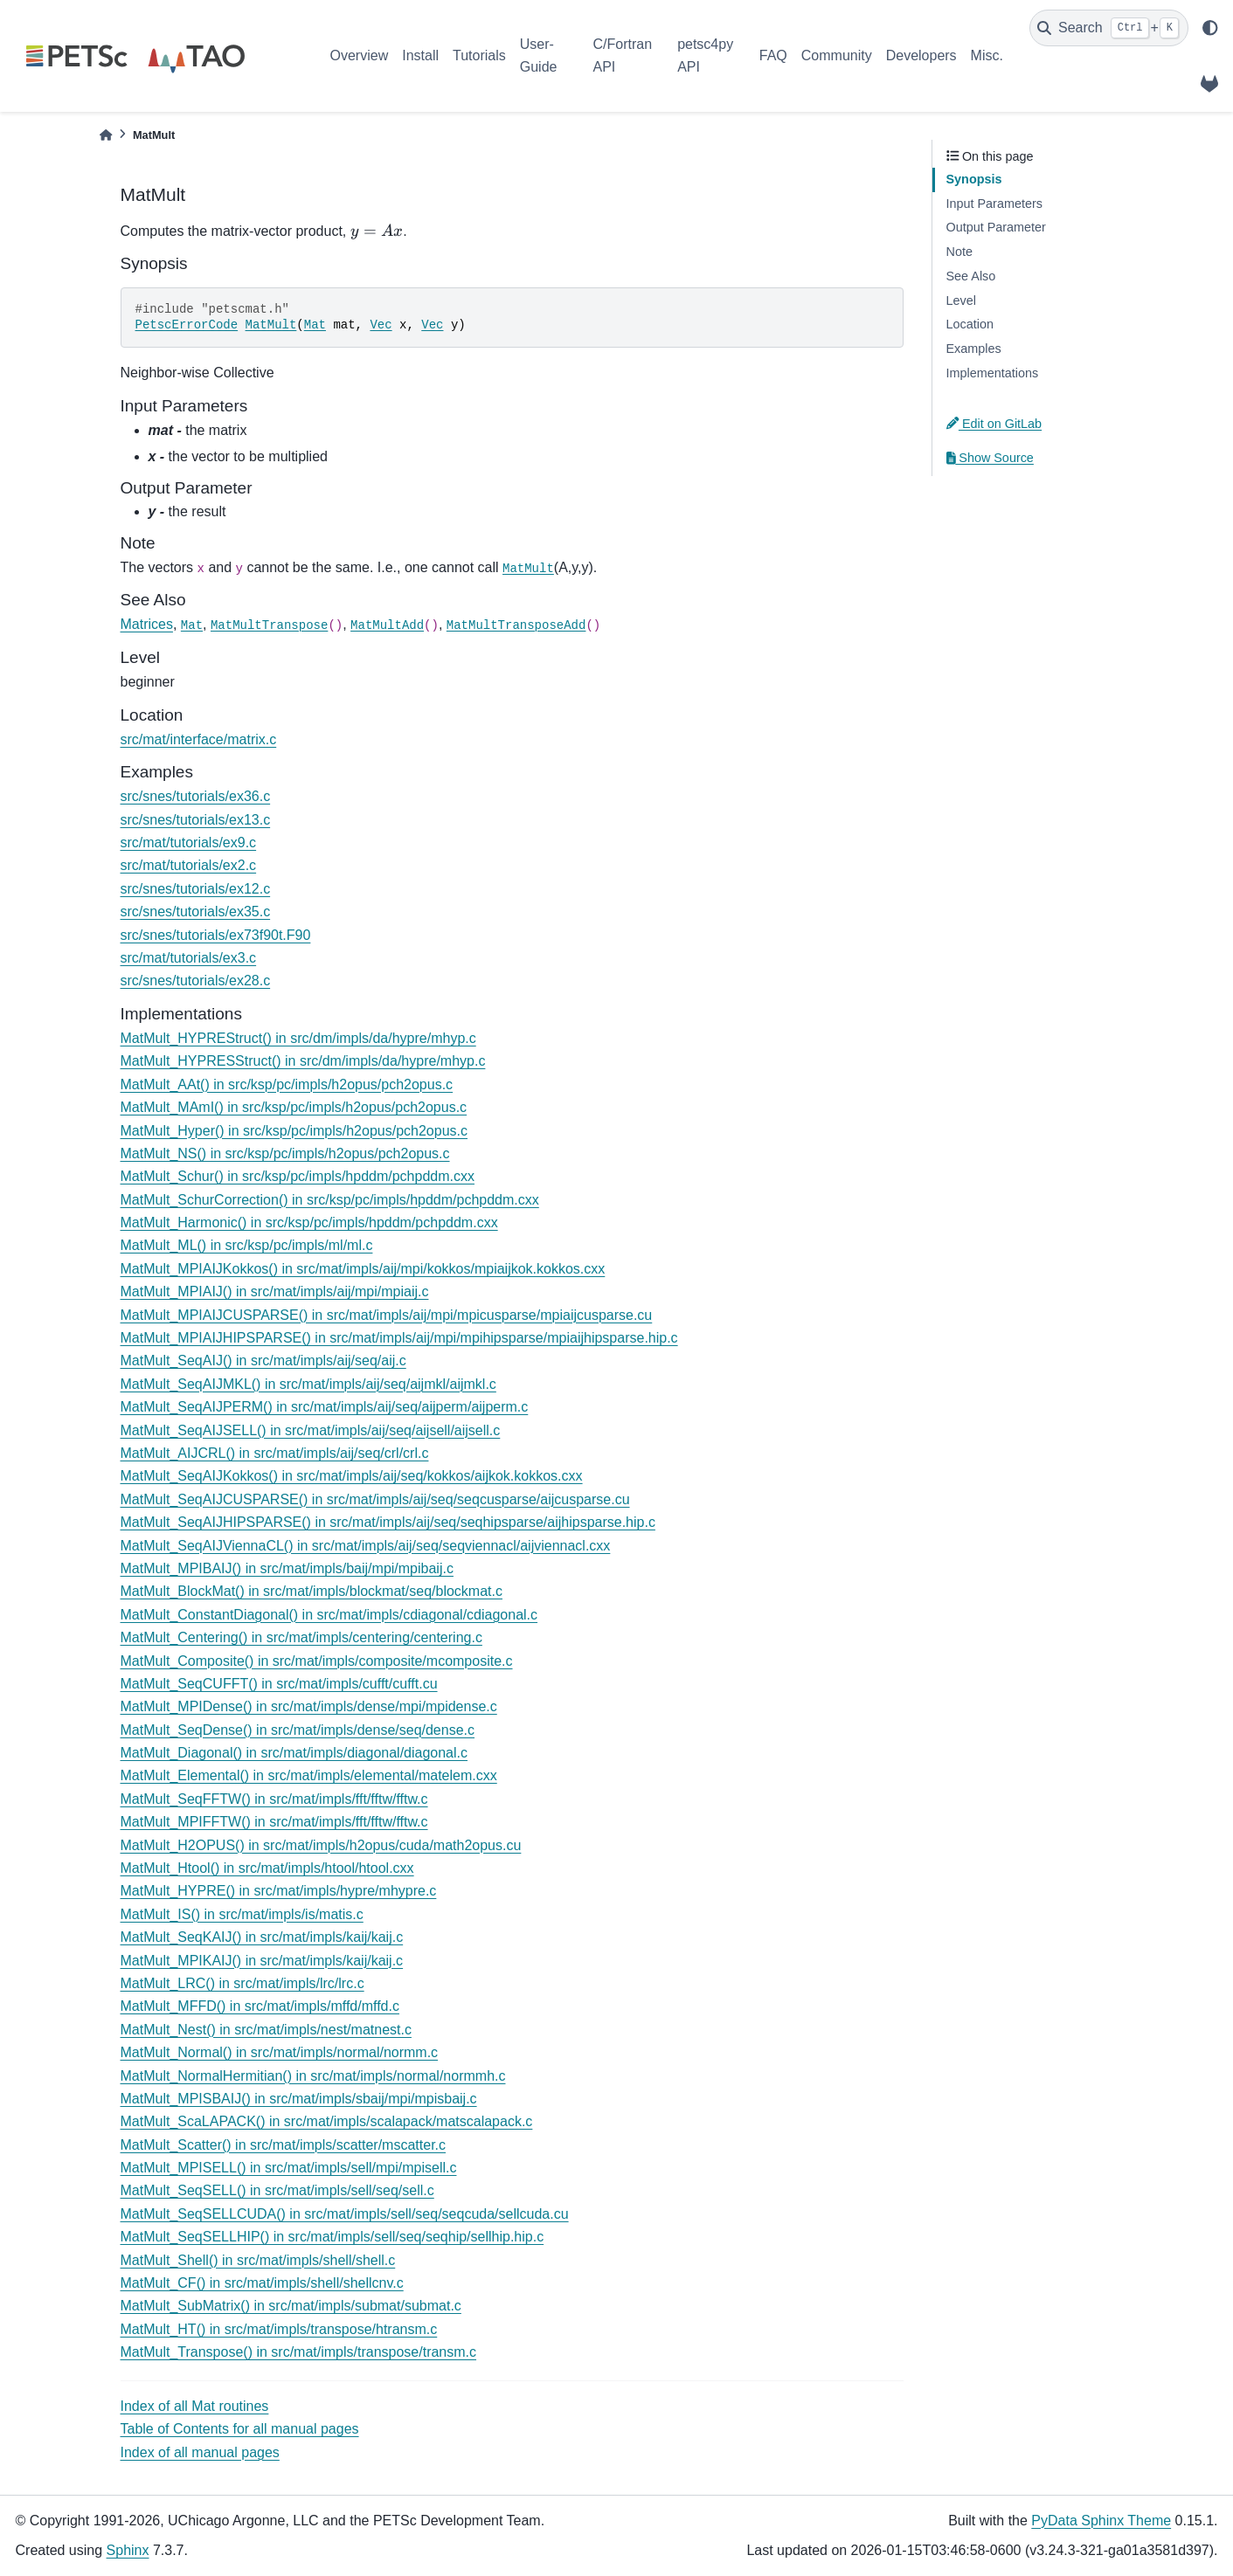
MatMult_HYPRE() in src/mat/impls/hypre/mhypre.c (279, 1890)
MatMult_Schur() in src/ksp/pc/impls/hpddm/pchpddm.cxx (297, 1176)
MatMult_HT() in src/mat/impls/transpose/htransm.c (279, 2329)
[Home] (106, 135)
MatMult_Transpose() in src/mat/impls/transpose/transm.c (299, 2352)
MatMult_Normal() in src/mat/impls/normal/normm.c (280, 2052)
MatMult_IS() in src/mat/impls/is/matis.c (242, 1914)
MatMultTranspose (269, 625)
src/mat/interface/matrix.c (199, 739)
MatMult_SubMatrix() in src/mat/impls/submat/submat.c (291, 2305)
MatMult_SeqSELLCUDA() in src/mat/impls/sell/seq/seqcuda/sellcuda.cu (345, 2214)
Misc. (987, 55)
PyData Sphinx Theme (1101, 2520)
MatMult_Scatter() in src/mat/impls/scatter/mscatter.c (284, 2144)
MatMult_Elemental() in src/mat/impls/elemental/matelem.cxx (309, 1775)
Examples (973, 349)
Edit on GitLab (994, 424)
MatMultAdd (387, 625)
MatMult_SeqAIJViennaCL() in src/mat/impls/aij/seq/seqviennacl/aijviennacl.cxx (366, 1545)
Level (961, 300)
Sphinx (128, 2550)
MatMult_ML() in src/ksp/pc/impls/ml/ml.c (247, 1245)
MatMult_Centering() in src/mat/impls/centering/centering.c (301, 1637)
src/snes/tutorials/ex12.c (196, 888)
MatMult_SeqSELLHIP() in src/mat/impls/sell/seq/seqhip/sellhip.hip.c (332, 2236)
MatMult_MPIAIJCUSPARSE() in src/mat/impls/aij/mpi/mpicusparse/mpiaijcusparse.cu (387, 1315)
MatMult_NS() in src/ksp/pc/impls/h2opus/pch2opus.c (285, 1153)
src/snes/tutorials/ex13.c (196, 819)
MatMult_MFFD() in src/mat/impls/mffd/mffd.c (260, 2006)
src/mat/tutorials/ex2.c (189, 865)
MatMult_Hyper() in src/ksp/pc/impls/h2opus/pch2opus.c (294, 1130)
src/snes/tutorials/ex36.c (196, 796)
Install (420, 55)
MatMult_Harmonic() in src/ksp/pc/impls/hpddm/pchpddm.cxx (309, 1222)
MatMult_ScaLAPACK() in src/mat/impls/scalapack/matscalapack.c (327, 2121)
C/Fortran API (622, 55)
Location (970, 324)
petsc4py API (705, 55)
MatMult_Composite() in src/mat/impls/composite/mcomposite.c (317, 1661)
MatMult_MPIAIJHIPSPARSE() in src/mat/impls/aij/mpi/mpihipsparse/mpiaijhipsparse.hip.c (399, 1337)
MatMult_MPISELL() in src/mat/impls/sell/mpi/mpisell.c (289, 2167)
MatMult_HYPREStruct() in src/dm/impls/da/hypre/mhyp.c (298, 1038)
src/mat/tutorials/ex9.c (189, 842)
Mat (315, 325)
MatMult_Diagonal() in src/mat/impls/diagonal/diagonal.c (294, 1752)
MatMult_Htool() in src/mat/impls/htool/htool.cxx (267, 1868)
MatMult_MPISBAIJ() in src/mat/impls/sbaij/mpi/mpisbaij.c (299, 2098)
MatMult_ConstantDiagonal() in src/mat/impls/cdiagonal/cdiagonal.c (329, 1614)
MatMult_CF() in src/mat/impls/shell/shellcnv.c (262, 2283)
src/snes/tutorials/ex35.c (196, 911)
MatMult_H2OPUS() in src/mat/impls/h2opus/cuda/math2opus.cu (321, 1845)
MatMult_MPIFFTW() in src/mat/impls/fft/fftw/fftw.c (274, 1821)
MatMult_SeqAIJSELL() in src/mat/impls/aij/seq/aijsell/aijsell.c (311, 1430)
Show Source (990, 458)
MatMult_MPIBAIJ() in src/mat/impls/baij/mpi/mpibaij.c (287, 1568)
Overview (359, 55)
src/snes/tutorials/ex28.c (196, 980)
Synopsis (974, 179)
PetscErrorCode (187, 325)
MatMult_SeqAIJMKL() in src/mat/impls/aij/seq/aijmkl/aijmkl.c (308, 1384)
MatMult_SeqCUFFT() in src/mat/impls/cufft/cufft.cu (279, 1683)
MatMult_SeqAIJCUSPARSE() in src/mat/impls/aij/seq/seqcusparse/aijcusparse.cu (375, 1499)
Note (959, 252)
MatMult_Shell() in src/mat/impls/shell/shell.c (258, 2260)
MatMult (271, 325)
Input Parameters (994, 204)
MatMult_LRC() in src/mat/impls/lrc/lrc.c (242, 1983)
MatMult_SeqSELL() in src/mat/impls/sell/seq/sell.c (277, 2190)
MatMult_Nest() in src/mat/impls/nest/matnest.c (266, 2029)
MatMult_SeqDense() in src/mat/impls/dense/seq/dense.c (298, 1730)
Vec (380, 325)
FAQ (773, 55)
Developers (921, 55)
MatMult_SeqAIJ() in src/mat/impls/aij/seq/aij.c (263, 1360)
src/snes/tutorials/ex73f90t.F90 (216, 935)
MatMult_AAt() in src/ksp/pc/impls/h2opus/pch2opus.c (287, 1084)
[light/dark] (1210, 28)
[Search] (1108, 28)
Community (836, 55)
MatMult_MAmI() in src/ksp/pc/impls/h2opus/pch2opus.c (294, 1107)
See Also (971, 276)
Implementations (992, 373)
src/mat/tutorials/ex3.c (189, 957)
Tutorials (479, 55)
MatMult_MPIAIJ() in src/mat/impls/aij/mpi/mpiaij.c (275, 1291)
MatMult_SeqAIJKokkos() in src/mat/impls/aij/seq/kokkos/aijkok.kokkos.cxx (352, 1475)
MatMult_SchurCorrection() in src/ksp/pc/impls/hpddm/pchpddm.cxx (330, 1199)
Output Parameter (996, 227)
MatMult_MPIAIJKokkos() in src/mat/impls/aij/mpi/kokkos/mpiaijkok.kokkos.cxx (363, 1268)
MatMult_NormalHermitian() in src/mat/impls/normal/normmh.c (313, 2075)
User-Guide (539, 55)
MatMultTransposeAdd (516, 625)
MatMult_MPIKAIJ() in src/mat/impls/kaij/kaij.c (262, 1960)
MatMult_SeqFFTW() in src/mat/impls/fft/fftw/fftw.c (274, 1799)
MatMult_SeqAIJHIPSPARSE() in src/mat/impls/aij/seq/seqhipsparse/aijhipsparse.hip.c (388, 1522)
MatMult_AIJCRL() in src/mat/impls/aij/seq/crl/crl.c (275, 1453)
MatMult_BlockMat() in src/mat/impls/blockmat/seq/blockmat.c (311, 1591)
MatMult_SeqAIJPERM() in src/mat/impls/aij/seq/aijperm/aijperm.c (325, 1406)
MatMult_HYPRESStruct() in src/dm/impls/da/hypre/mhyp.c (303, 1060)
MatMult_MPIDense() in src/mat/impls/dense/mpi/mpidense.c (309, 1706)
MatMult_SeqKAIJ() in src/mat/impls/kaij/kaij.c (262, 1937)
